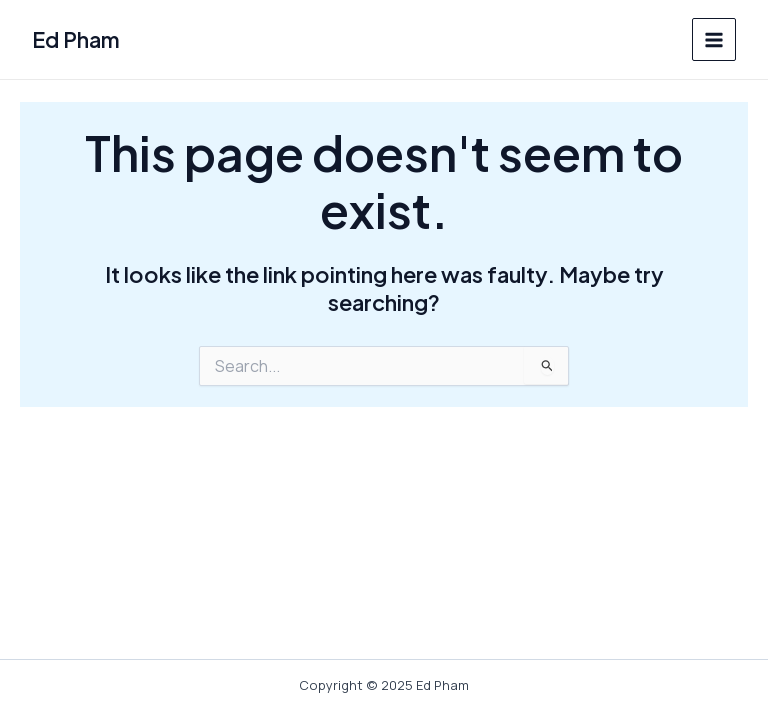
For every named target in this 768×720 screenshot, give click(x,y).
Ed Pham (76, 39)
